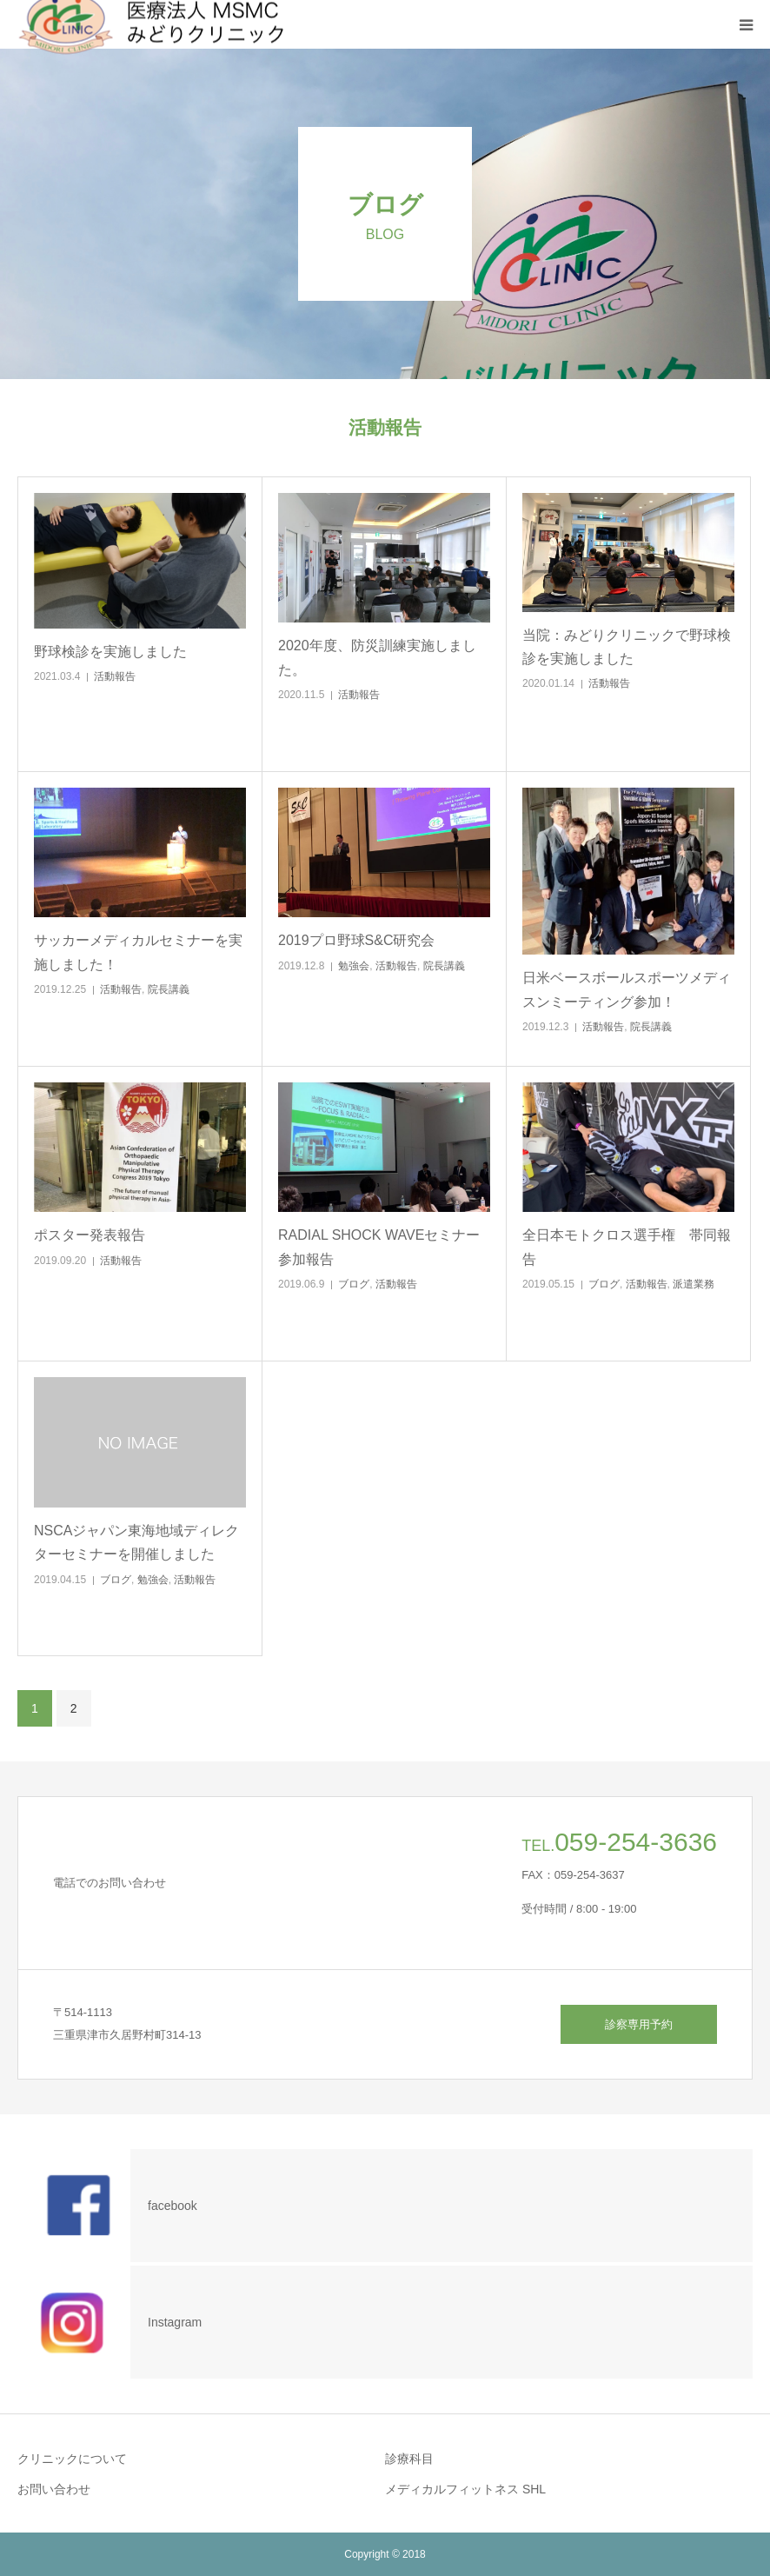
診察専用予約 (639, 2024)
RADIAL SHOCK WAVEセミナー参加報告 (379, 1247)
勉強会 (353, 966)
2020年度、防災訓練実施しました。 (377, 657)
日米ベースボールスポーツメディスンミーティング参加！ (626, 989)
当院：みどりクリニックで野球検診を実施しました (626, 647)
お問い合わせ (53, 2489)
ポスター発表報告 (89, 1235)
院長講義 (168, 989)
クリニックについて (72, 2459)
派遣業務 (693, 1284)
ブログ (353, 1284)
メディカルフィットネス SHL (465, 2489)
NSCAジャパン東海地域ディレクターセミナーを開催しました (136, 1542)
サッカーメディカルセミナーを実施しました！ (138, 952)
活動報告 (115, 676)
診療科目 (409, 2459)
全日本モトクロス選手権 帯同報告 (626, 1247)
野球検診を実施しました (110, 651)
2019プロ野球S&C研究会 (356, 940)
